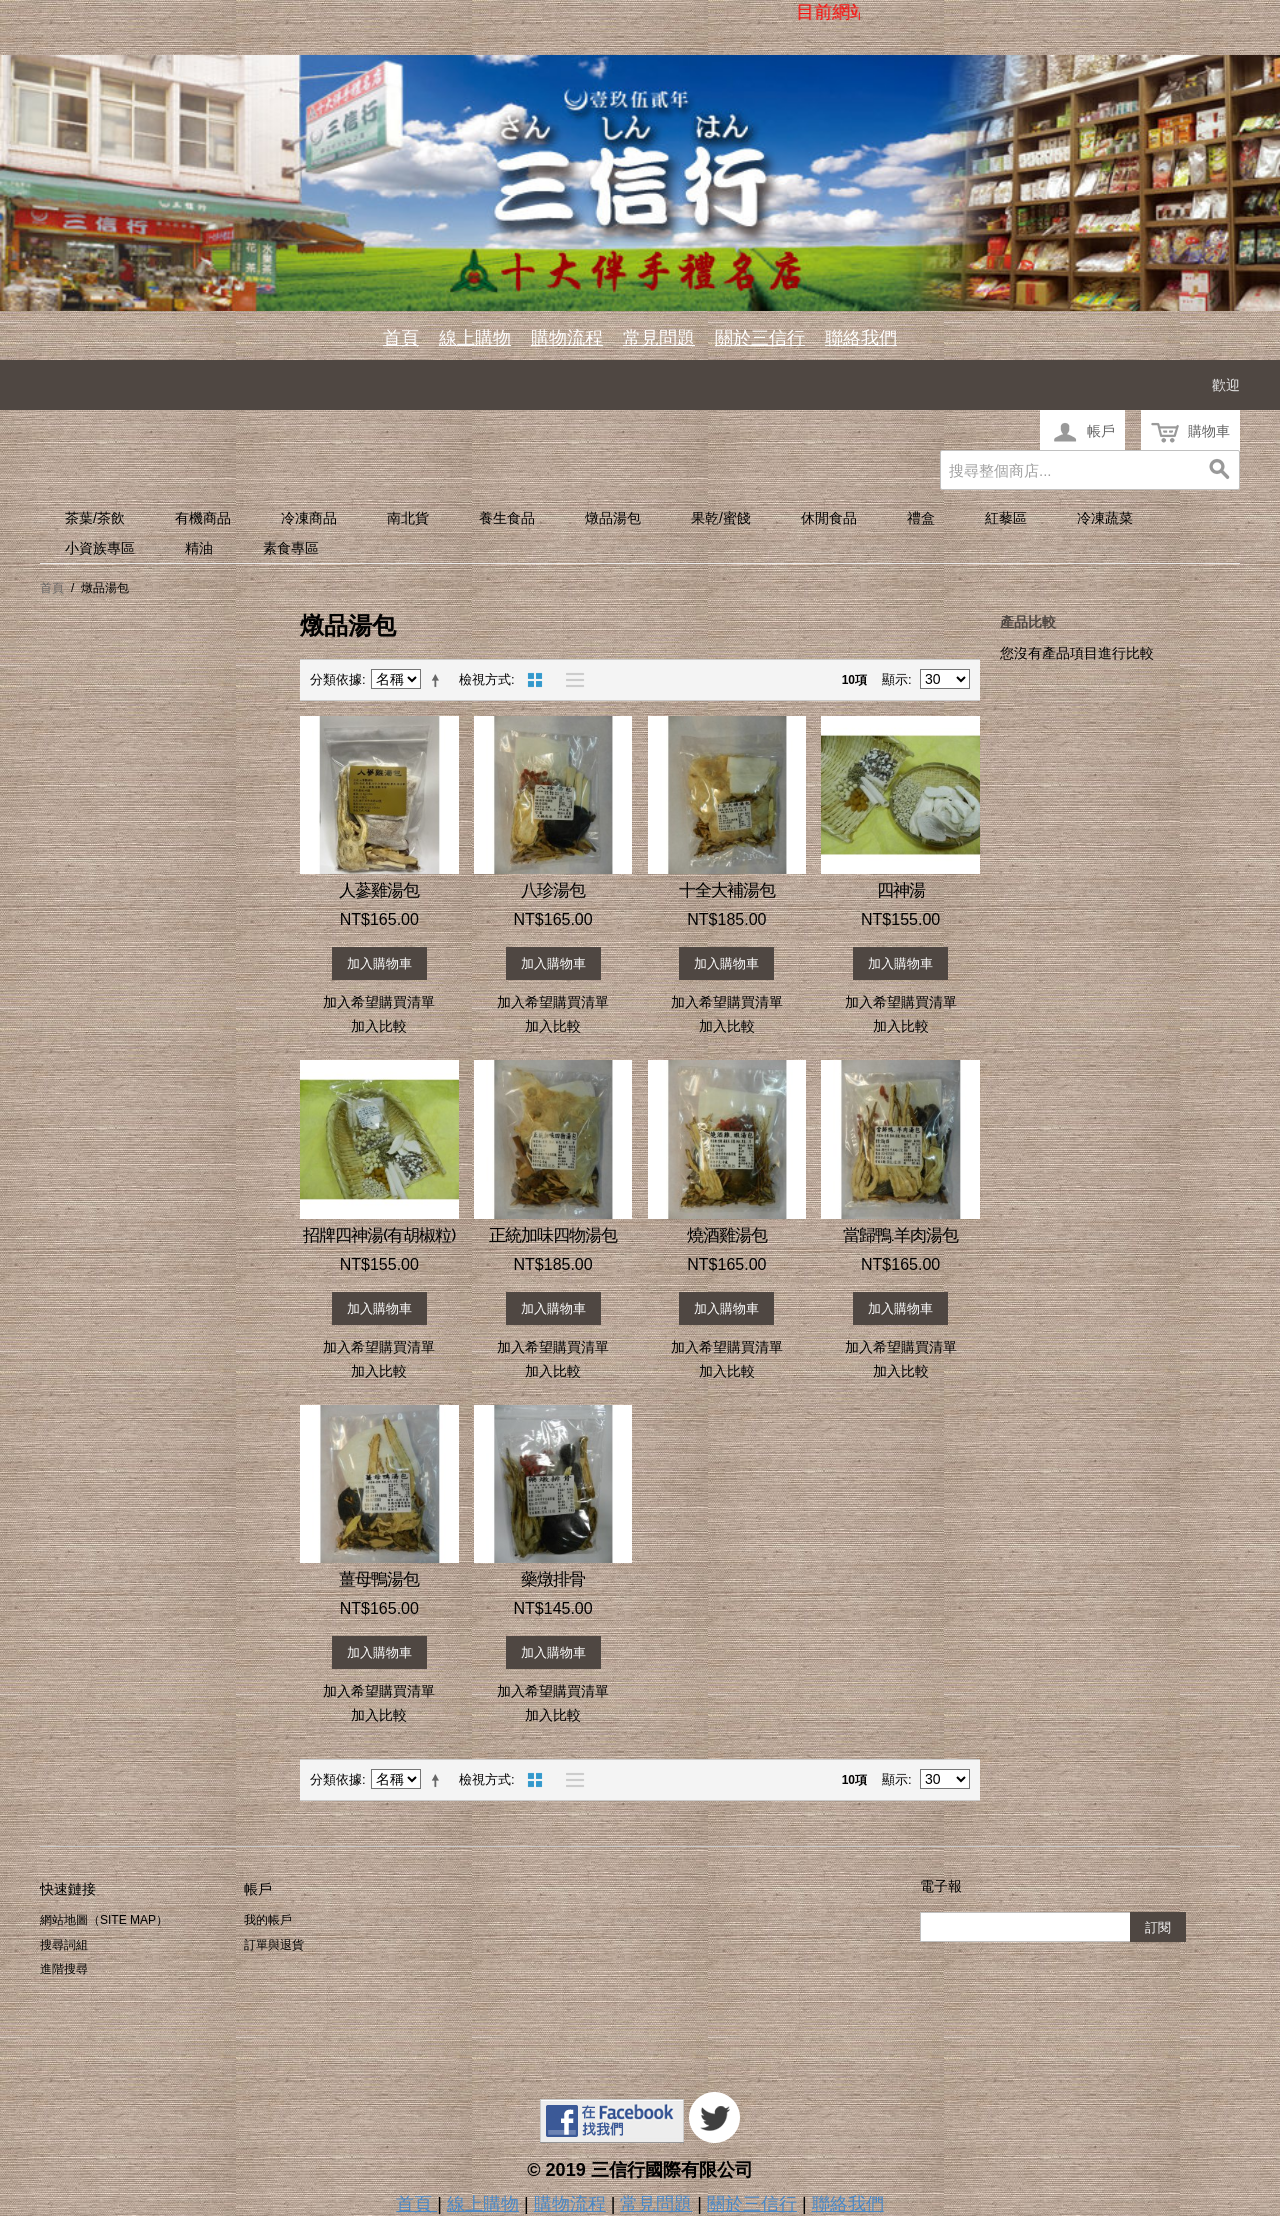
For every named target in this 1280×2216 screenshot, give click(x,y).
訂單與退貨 (274, 1945)
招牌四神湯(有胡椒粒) (379, 1235)
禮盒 (921, 518)
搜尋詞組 (64, 1945)
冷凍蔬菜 (1105, 518)
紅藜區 (1006, 518)
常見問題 (659, 338)
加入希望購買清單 (379, 1002)
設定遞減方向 (439, 680)
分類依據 (336, 679)
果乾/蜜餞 (721, 518)
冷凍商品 (309, 518)
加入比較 (379, 1026)
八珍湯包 (553, 890)
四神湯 (901, 890)
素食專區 (291, 548)
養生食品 (507, 518)
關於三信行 (760, 338)
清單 (570, 680)
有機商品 (203, 518)
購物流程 (567, 338)
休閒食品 (829, 518)
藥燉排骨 (553, 1579)
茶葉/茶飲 (95, 518)
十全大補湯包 (727, 890)
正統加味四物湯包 (553, 1235)
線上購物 (475, 338)
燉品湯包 (613, 518)
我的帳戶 (268, 1920)
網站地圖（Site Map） (104, 1920)
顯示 (895, 679)
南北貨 (408, 518)
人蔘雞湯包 (379, 890)
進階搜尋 (64, 1969)
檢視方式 (485, 679)
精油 (199, 548)
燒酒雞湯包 (727, 1235)
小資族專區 (100, 548)
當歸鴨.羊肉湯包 (900, 1235)
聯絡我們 (861, 338)
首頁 (401, 338)
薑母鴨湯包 (379, 1579)
